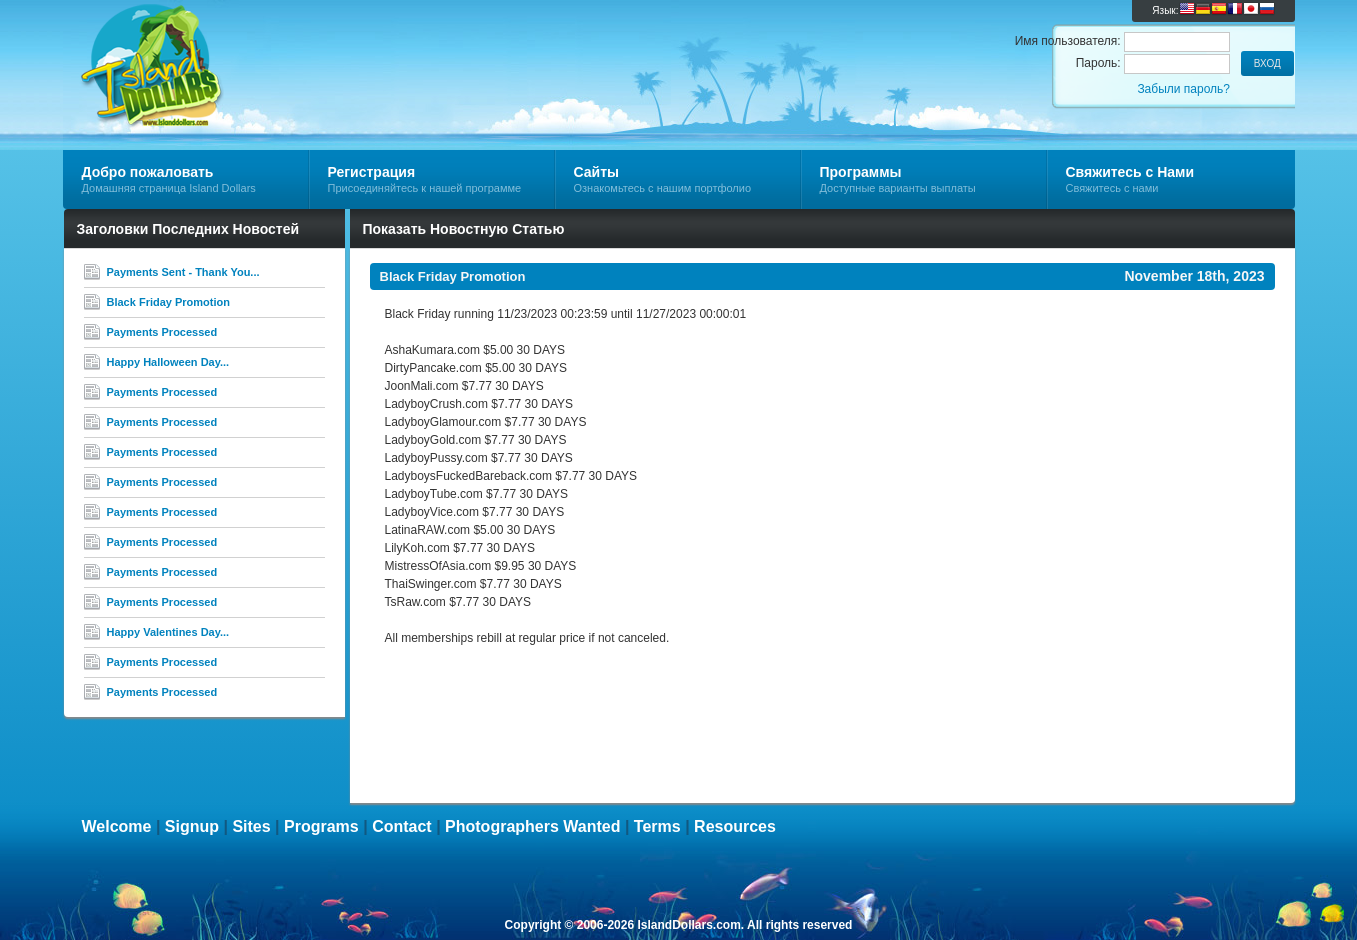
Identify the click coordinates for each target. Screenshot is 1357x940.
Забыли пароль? (1183, 89)
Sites (251, 826)
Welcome (117, 826)
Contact (402, 826)
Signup (192, 826)
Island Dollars (301, 46)
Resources (735, 826)
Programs (321, 826)
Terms (657, 826)
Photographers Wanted (532, 826)
